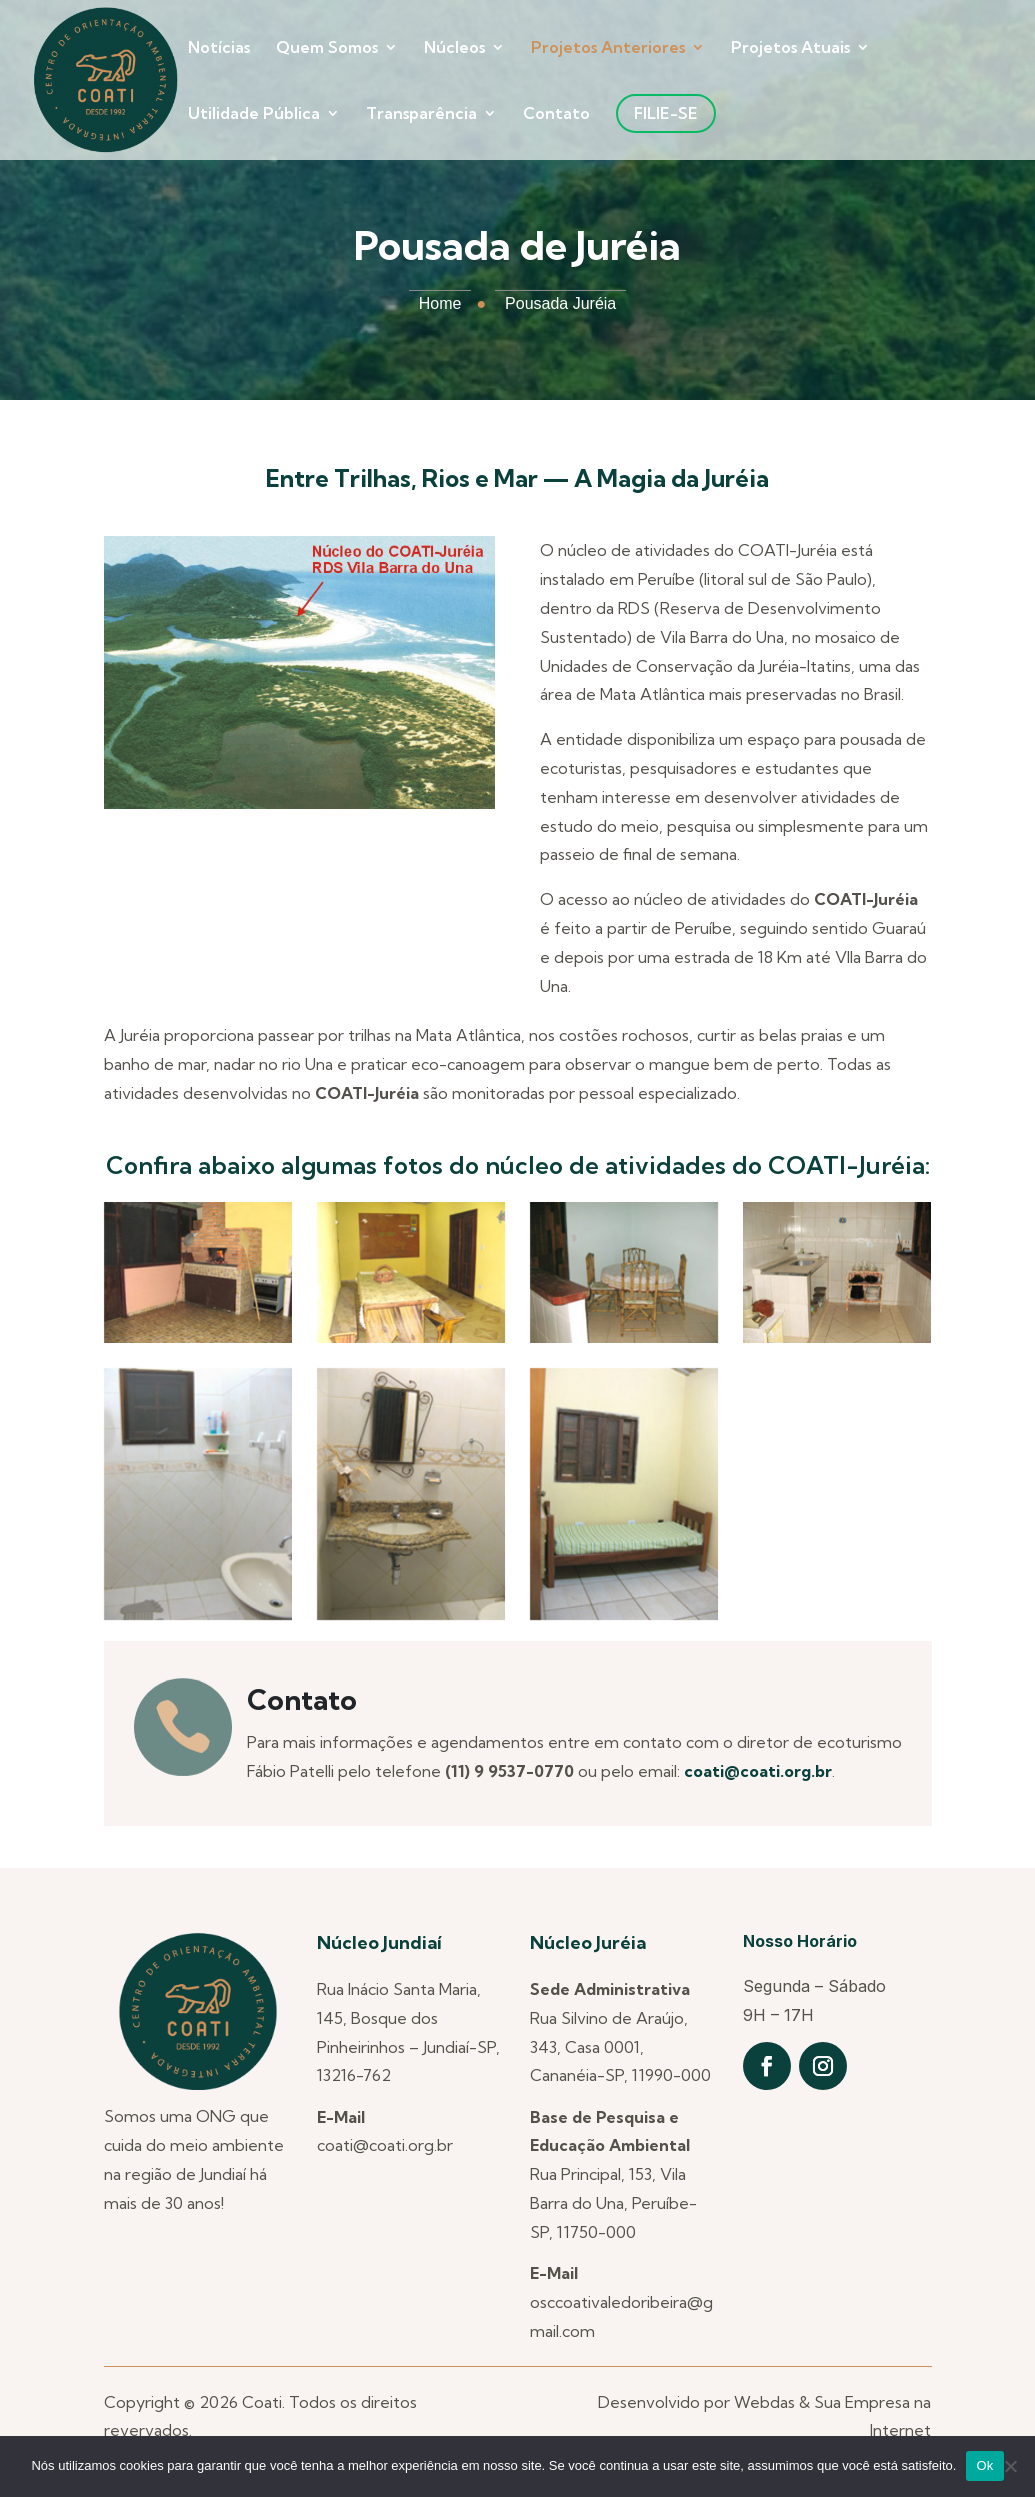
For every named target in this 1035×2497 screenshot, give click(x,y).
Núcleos (454, 48)
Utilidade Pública (254, 114)
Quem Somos (327, 48)
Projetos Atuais (790, 48)
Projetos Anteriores (608, 48)
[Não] (1010, 2466)
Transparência (421, 114)
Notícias (219, 48)
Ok (984, 2465)
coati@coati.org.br (758, 1771)
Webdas (764, 2402)
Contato (556, 114)
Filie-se (666, 113)
